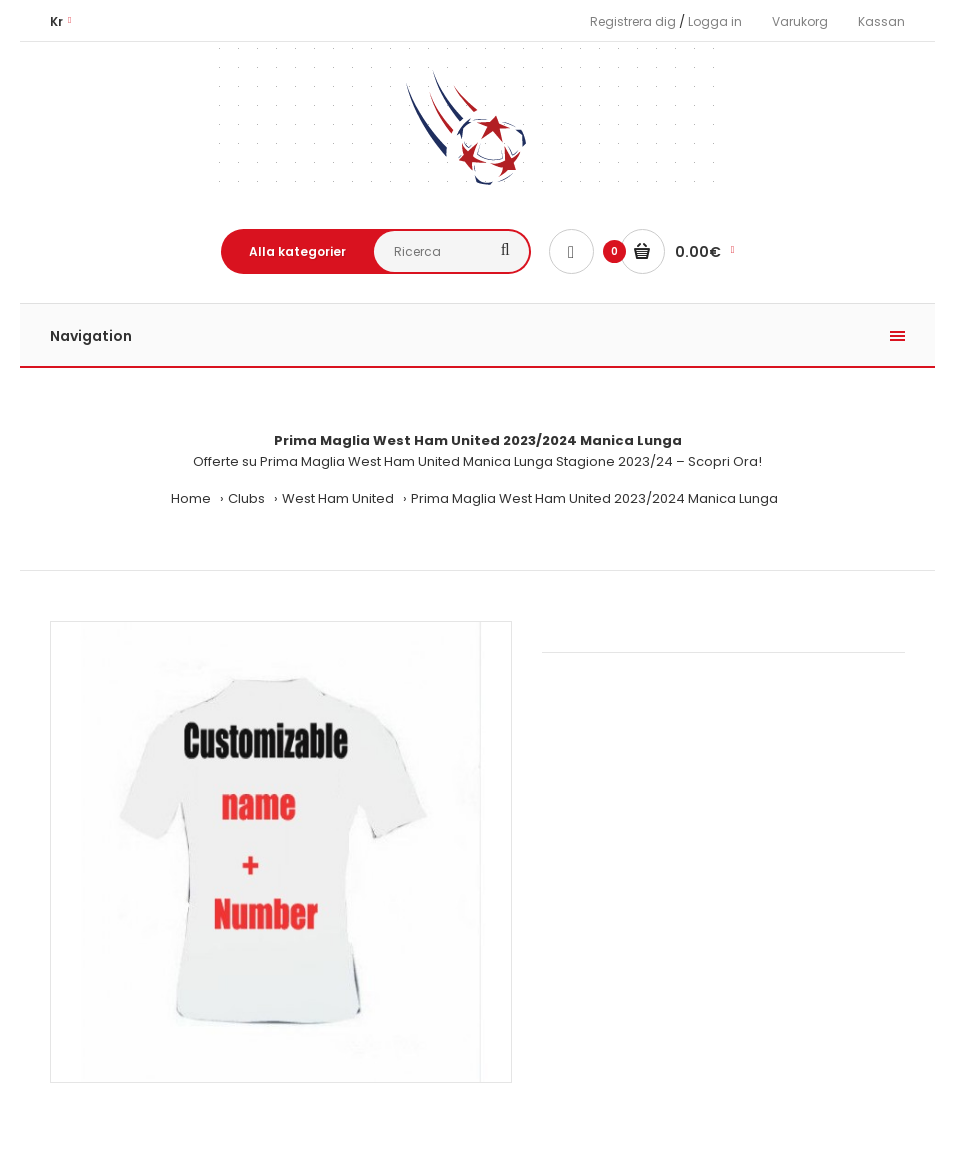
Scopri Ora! (725, 461)
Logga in (715, 21)
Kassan (881, 21)
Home (191, 498)
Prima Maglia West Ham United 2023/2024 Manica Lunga (594, 498)
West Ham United (338, 498)
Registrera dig (633, 21)
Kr (56, 21)
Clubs (246, 498)
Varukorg (800, 21)
